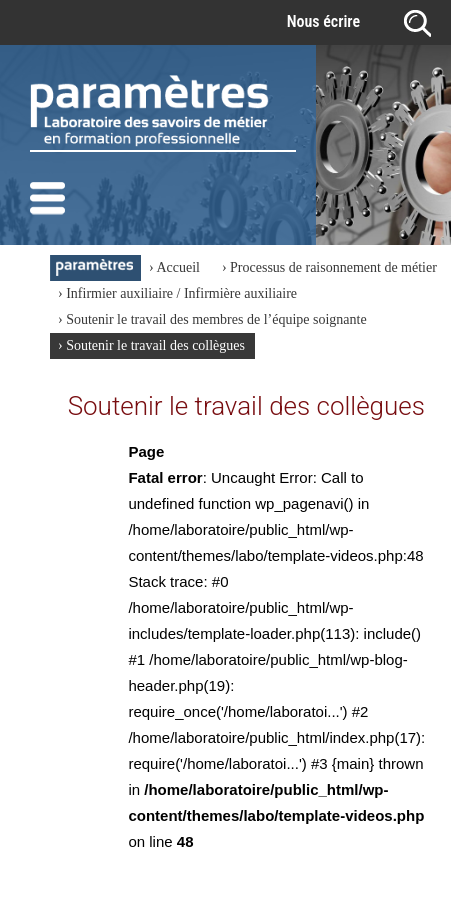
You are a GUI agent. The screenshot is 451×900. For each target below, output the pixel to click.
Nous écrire (323, 21)
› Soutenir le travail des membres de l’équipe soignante (212, 319)
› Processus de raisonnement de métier (329, 267)
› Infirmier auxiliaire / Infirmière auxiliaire (177, 293)
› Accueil (174, 267)
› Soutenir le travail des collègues (151, 345)
